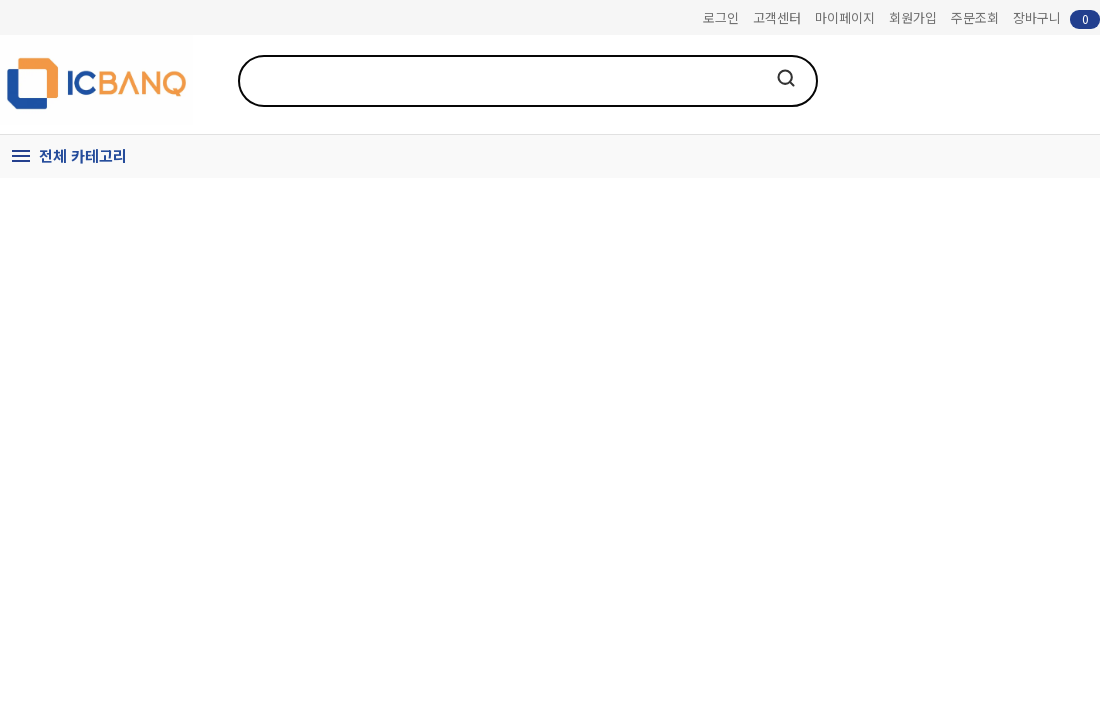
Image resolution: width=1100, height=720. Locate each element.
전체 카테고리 (83, 155)
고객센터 (777, 17)
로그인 (721, 17)
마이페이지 (845, 17)
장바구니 (1056, 18)
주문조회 (975, 17)
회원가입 (913, 17)
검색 (786, 78)
